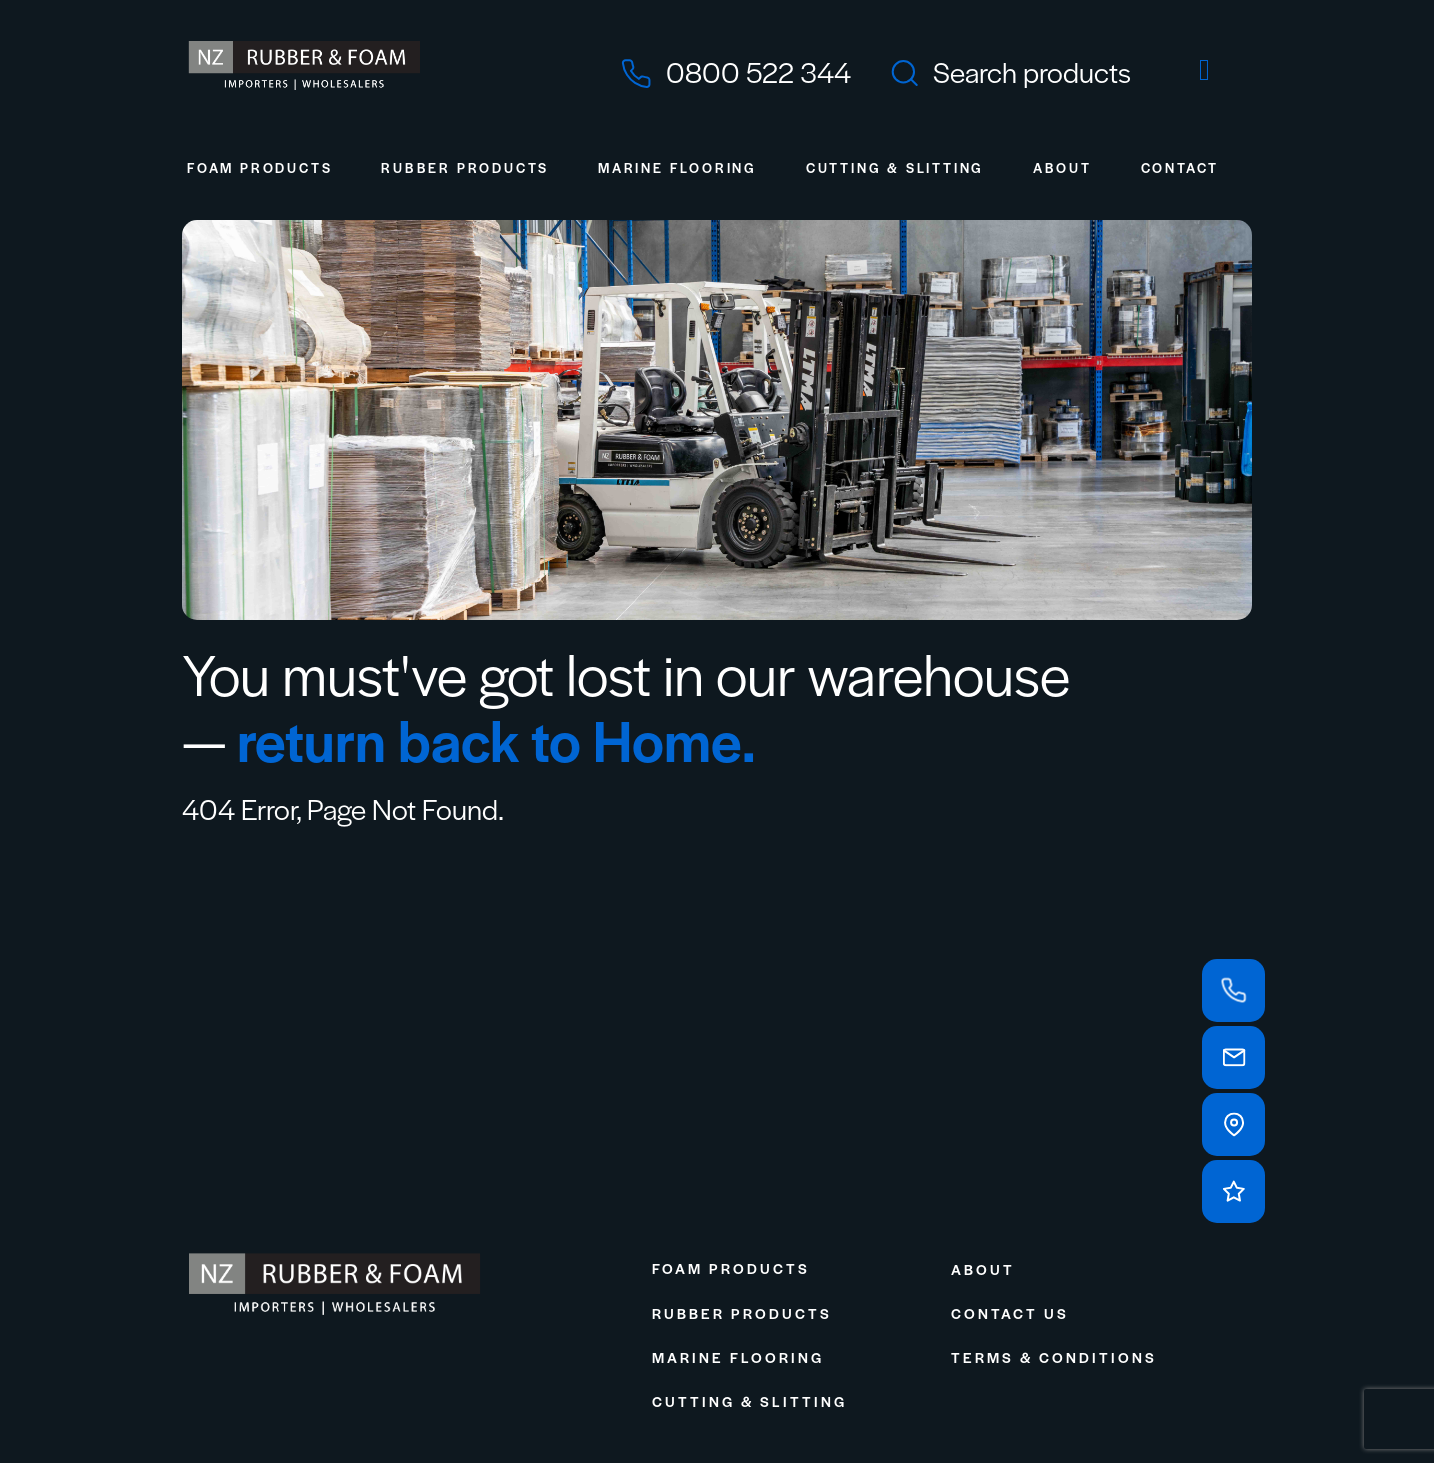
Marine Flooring (677, 167)
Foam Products (259, 167)
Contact (1180, 167)
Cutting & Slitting (895, 167)
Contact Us (1010, 1313)
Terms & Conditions (1054, 1357)
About (1062, 167)
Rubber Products (465, 167)
